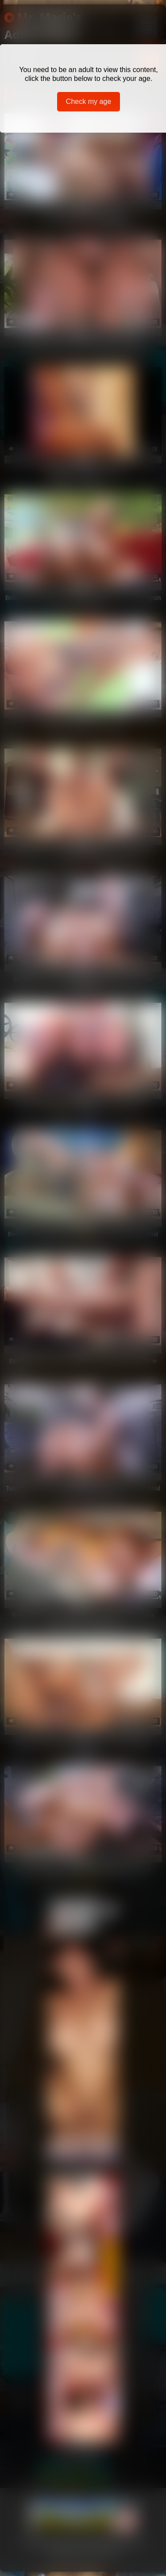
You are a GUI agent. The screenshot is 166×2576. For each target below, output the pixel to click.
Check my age (88, 101)
